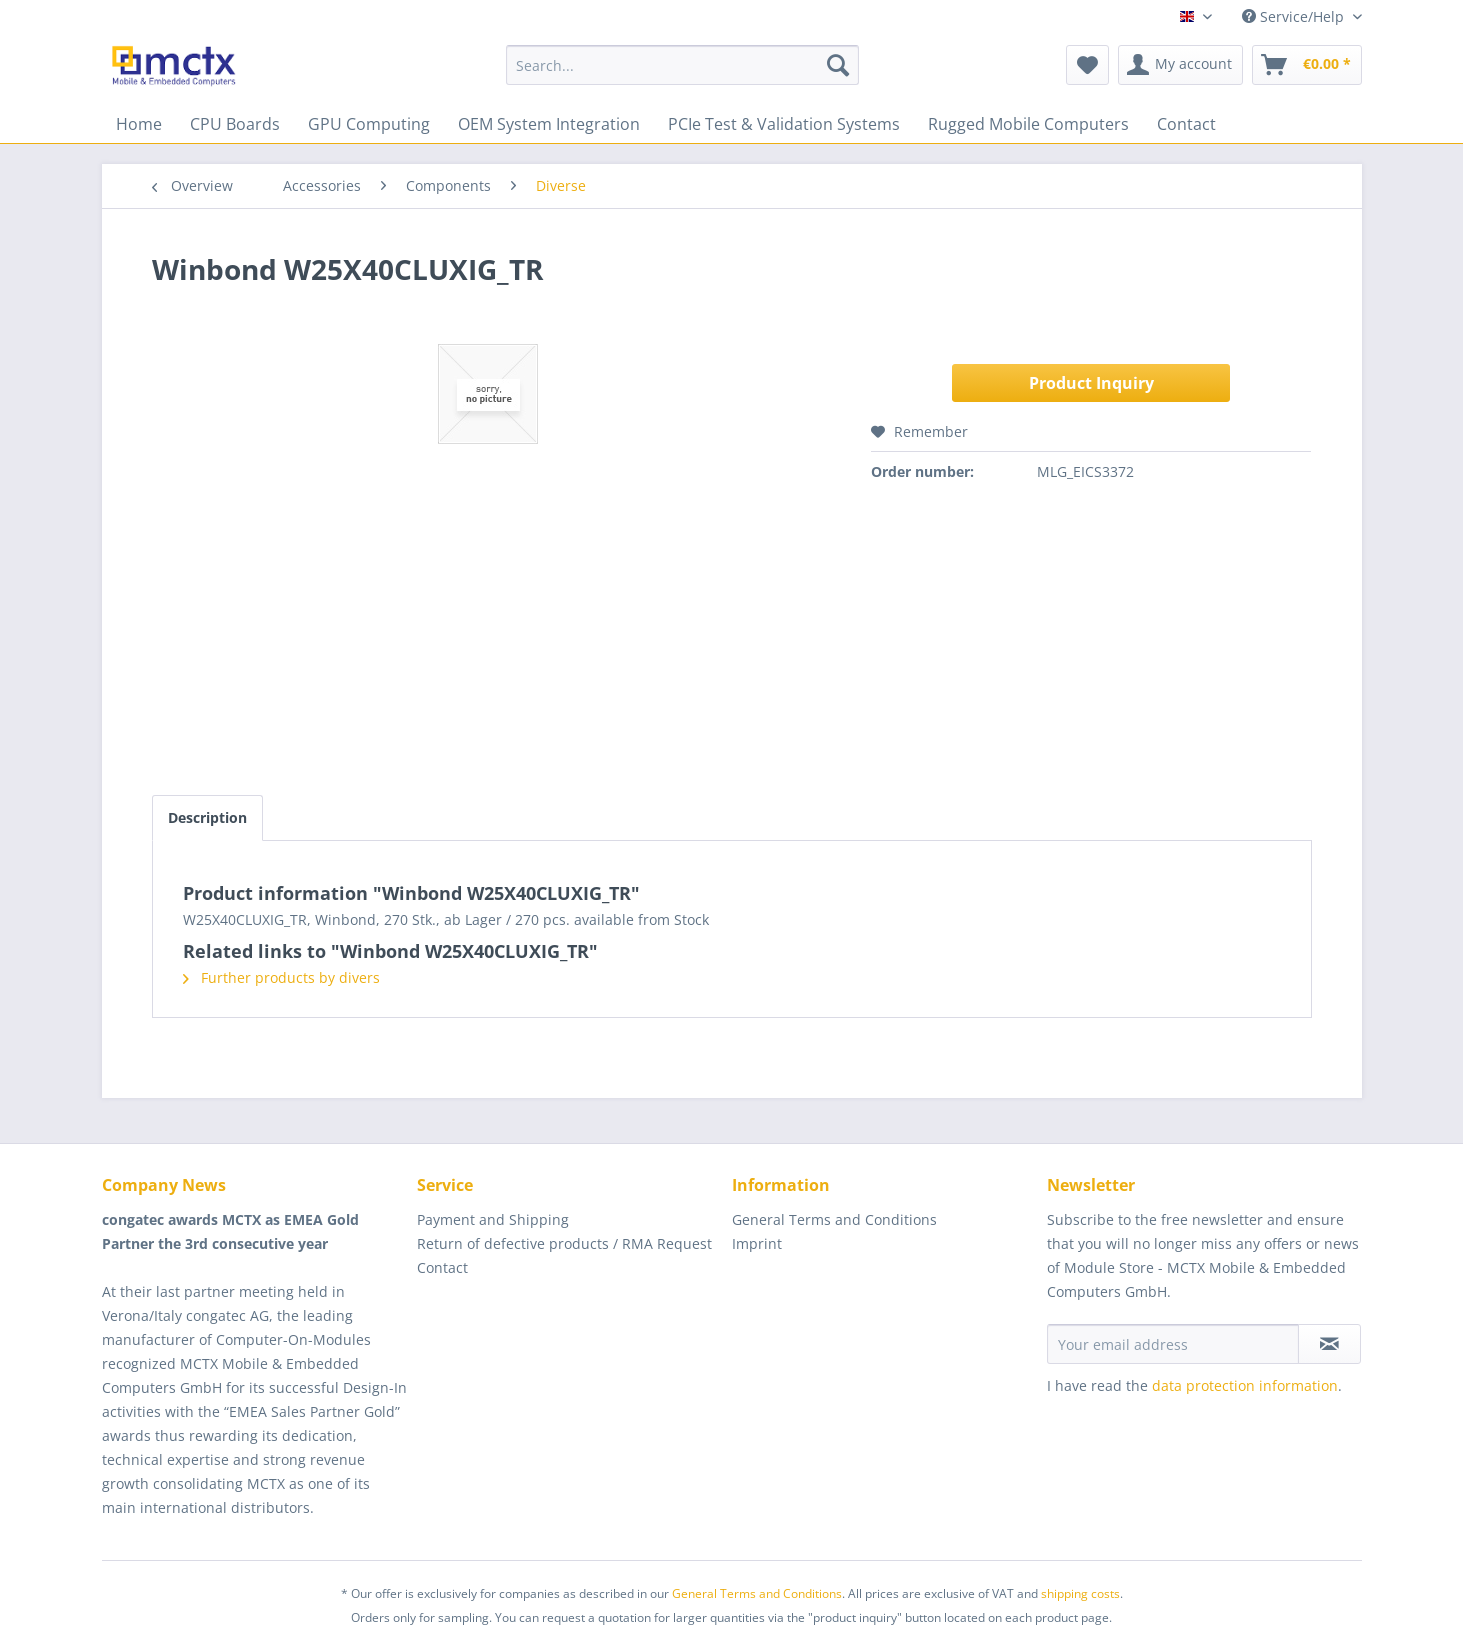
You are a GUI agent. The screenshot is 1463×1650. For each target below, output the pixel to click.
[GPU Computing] (369, 124)
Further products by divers (281, 977)
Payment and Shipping (493, 1219)
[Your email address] (1173, 1344)
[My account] (1180, 65)
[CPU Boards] (235, 124)
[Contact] (1186, 124)
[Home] (139, 124)
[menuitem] (682, 65)
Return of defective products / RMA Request (564, 1243)
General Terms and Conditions (834, 1219)
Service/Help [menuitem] (1295, 16)
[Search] (838, 65)
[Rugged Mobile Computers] (1028, 124)
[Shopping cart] (1307, 65)
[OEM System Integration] (549, 124)
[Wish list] (1087, 65)
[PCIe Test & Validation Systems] (784, 124)
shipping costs (1080, 1593)
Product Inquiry (1091, 383)
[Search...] (682, 65)
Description (207, 817)
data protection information (1245, 1385)
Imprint (757, 1243)
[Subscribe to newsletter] (1329, 1344)
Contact (442, 1267)
